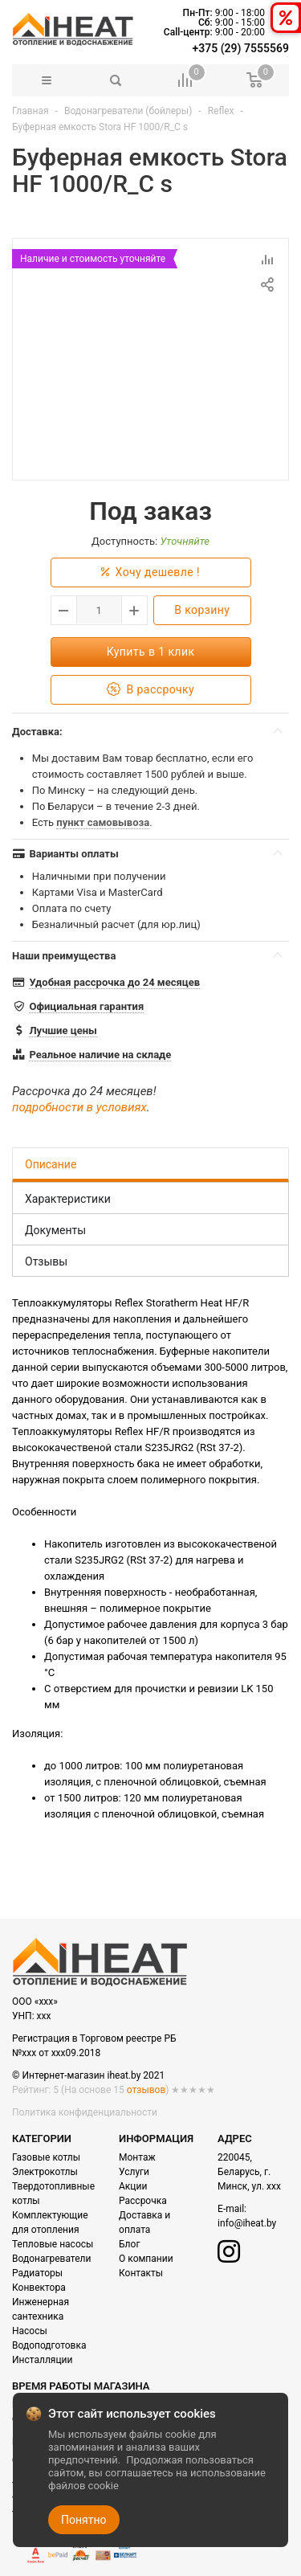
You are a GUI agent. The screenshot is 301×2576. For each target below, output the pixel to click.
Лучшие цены (62, 1030)
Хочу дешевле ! (150, 572)
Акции (133, 2186)
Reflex (221, 111)
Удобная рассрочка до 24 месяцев (114, 982)
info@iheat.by (247, 2223)
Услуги (134, 2171)
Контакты (141, 2273)
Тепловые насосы (52, 2244)
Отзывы (46, 1261)
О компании (146, 2258)
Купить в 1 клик (151, 651)
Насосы (29, 2331)
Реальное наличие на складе (100, 1055)
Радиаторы (37, 2273)
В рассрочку (150, 690)
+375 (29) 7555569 (241, 48)
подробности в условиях (79, 1107)
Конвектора (39, 2287)
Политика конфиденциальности (84, 2112)
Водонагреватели (51, 2258)
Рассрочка (143, 2200)
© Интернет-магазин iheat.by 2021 (88, 2075)
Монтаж (137, 2157)
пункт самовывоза (102, 822)
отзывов (146, 2090)
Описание (50, 1164)
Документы (55, 1230)
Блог (129, 2244)
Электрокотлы (45, 2171)
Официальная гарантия (86, 1006)
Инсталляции (42, 2359)
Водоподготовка (49, 2345)
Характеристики (68, 1198)
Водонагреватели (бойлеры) (128, 111)
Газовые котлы (46, 2157)
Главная (30, 111)
